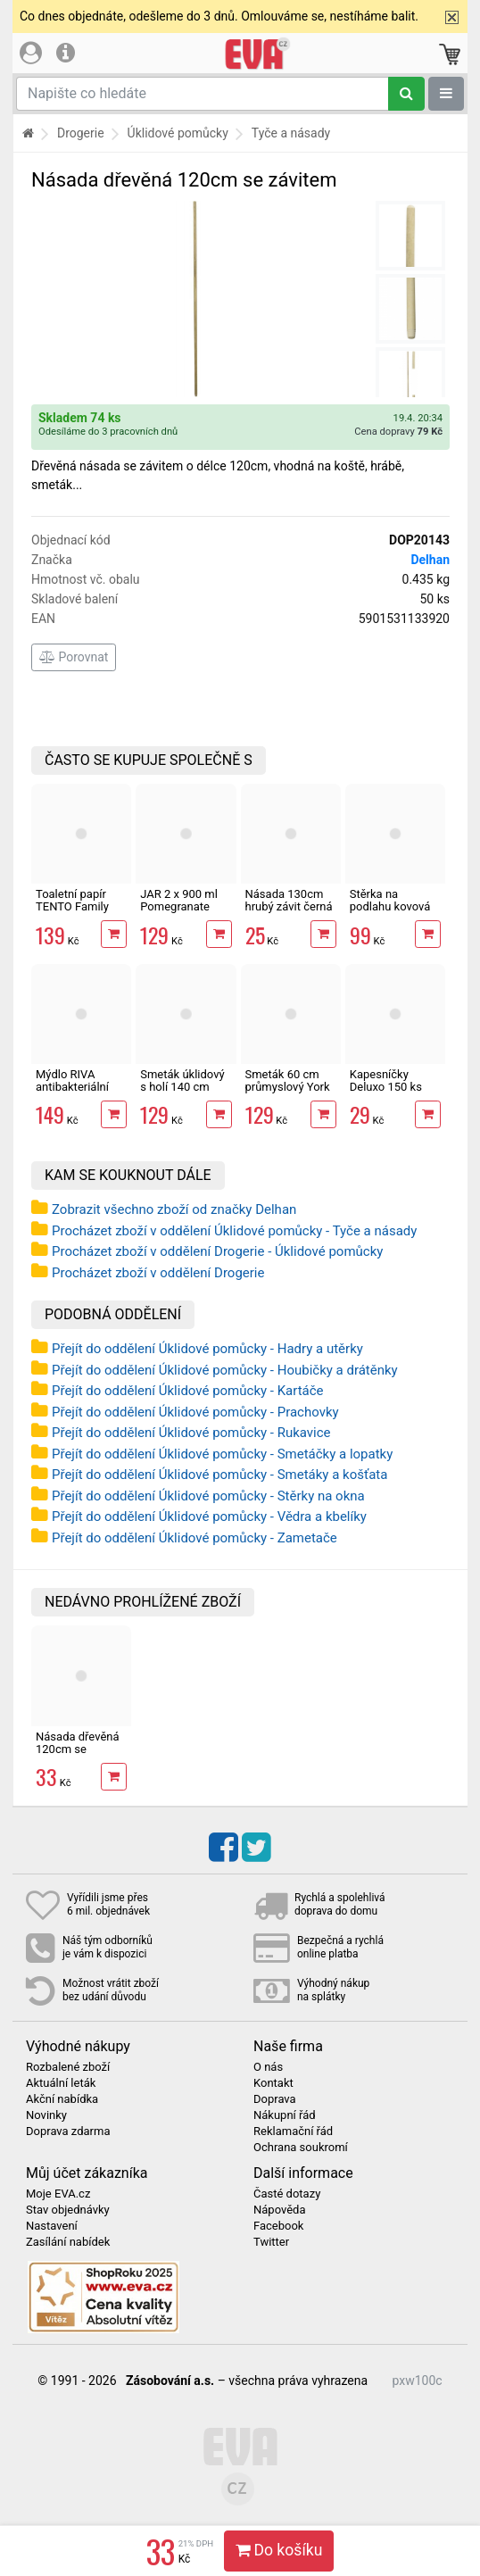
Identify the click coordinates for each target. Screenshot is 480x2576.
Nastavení (52, 2226)
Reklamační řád (293, 2131)
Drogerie (80, 133)
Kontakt (273, 2083)
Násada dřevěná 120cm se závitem (78, 1749)
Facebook (278, 2226)
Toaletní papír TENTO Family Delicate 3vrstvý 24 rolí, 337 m (76, 913)
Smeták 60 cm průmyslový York (287, 1080)
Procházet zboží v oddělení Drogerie (158, 1273)
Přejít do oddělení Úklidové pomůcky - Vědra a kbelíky (209, 1516)
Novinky (46, 2115)
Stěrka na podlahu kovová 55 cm (390, 907)
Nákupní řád (284, 2115)
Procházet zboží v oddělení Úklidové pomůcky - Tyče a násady (234, 1231)
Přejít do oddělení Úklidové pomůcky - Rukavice (191, 1433)
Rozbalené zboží (68, 2067)
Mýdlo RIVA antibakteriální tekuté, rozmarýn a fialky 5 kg (78, 1093)
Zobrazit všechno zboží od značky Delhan (174, 1209)
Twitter (271, 2242)
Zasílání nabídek (68, 2242)
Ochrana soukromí (300, 2147)
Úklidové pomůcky (178, 133)
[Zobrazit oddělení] (446, 94)
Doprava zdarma (68, 2131)
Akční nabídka (62, 2099)
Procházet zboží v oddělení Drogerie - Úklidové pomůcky (217, 1251)
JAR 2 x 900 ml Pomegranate (179, 900)
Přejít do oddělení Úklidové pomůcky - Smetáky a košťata (219, 1475)
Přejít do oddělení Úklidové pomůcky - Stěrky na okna (208, 1496)
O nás (268, 2067)
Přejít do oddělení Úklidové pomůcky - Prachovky (195, 1412)
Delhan (430, 560)
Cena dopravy (398, 431)
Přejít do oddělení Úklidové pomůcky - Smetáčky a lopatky (222, 1454)
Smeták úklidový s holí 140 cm (182, 1080)
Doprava (274, 2099)
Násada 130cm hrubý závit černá (289, 900)
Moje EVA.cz (58, 2194)
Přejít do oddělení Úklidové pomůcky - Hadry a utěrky (207, 1349)
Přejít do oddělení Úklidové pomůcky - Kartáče (188, 1391)
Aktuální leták (60, 2083)
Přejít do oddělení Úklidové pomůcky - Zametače (194, 1538)
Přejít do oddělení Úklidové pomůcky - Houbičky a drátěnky (225, 1370)
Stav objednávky (68, 2210)
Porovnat (73, 657)
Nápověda (279, 2210)
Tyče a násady (291, 133)
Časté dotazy (286, 2194)
